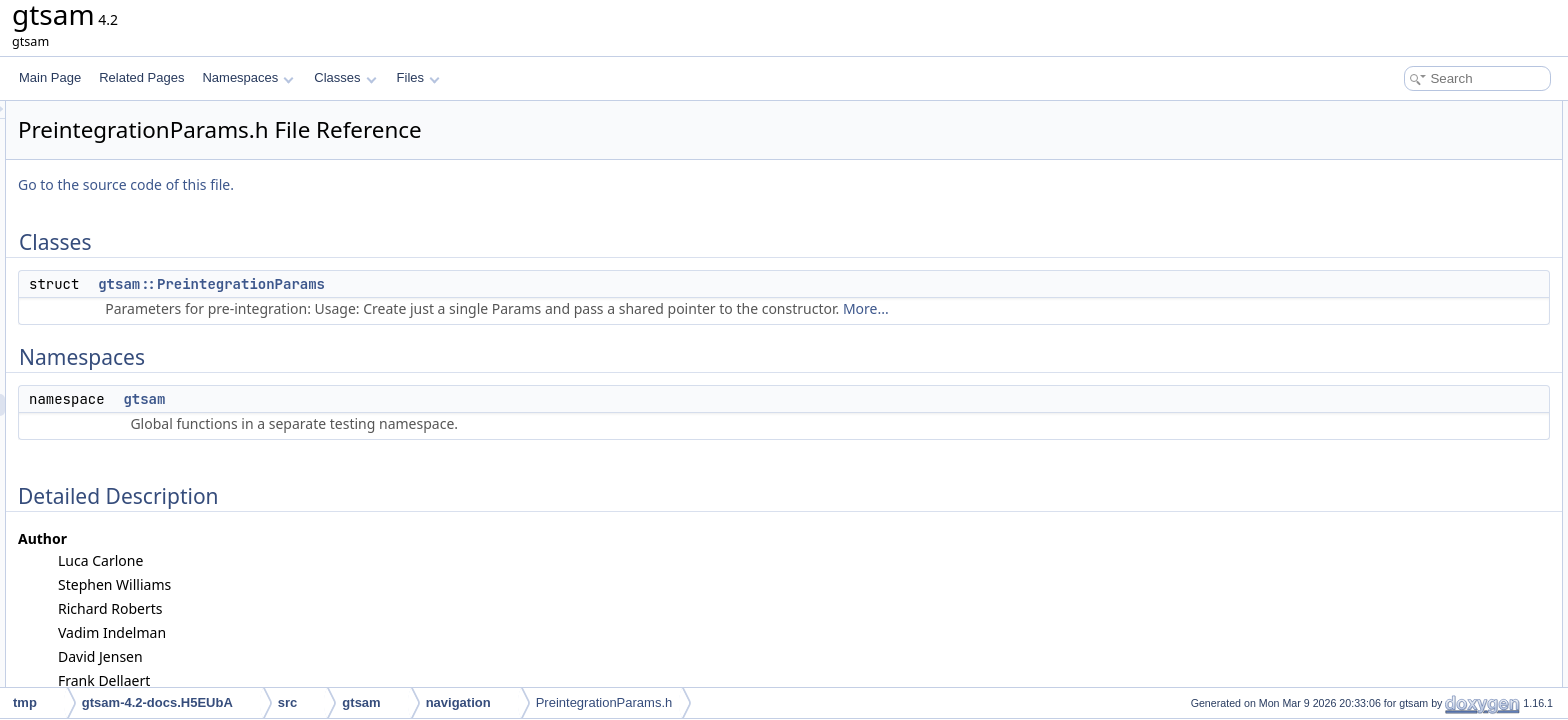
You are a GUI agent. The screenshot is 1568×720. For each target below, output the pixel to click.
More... (1116, 308)
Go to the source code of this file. (376, 184)
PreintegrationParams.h (604, 702)
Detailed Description (1398, 200)
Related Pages (141, 77)
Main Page (50, 77)
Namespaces (247, 77)
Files (418, 77)
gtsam (394, 399)
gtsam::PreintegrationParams (461, 284)
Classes (345, 77)
